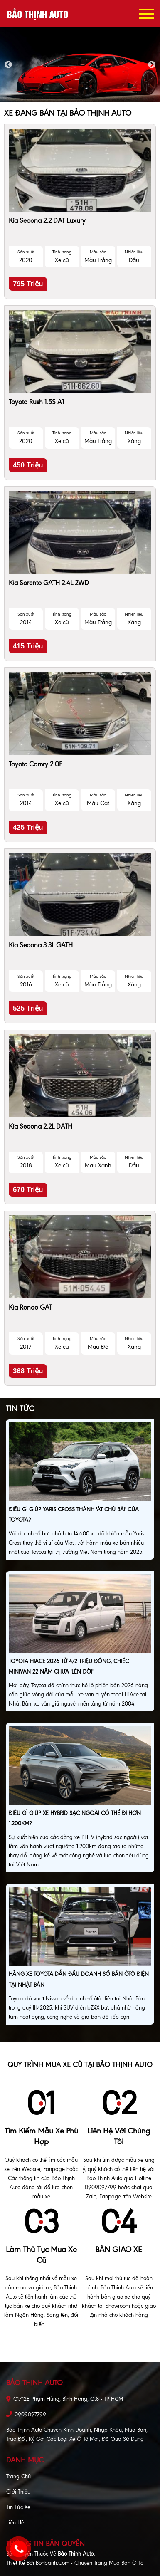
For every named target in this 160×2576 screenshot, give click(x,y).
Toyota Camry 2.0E (35, 764)
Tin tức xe (18, 2507)
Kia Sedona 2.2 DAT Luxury (47, 221)
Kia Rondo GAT (30, 1307)
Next (152, 65)
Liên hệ (15, 2522)
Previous (8, 65)
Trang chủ (18, 2476)
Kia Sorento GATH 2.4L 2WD (49, 583)
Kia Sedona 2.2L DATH (40, 1126)
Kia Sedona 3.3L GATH (41, 945)
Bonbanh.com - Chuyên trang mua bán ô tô (89, 2563)
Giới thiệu (18, 2492)
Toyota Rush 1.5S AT (36, 402)
